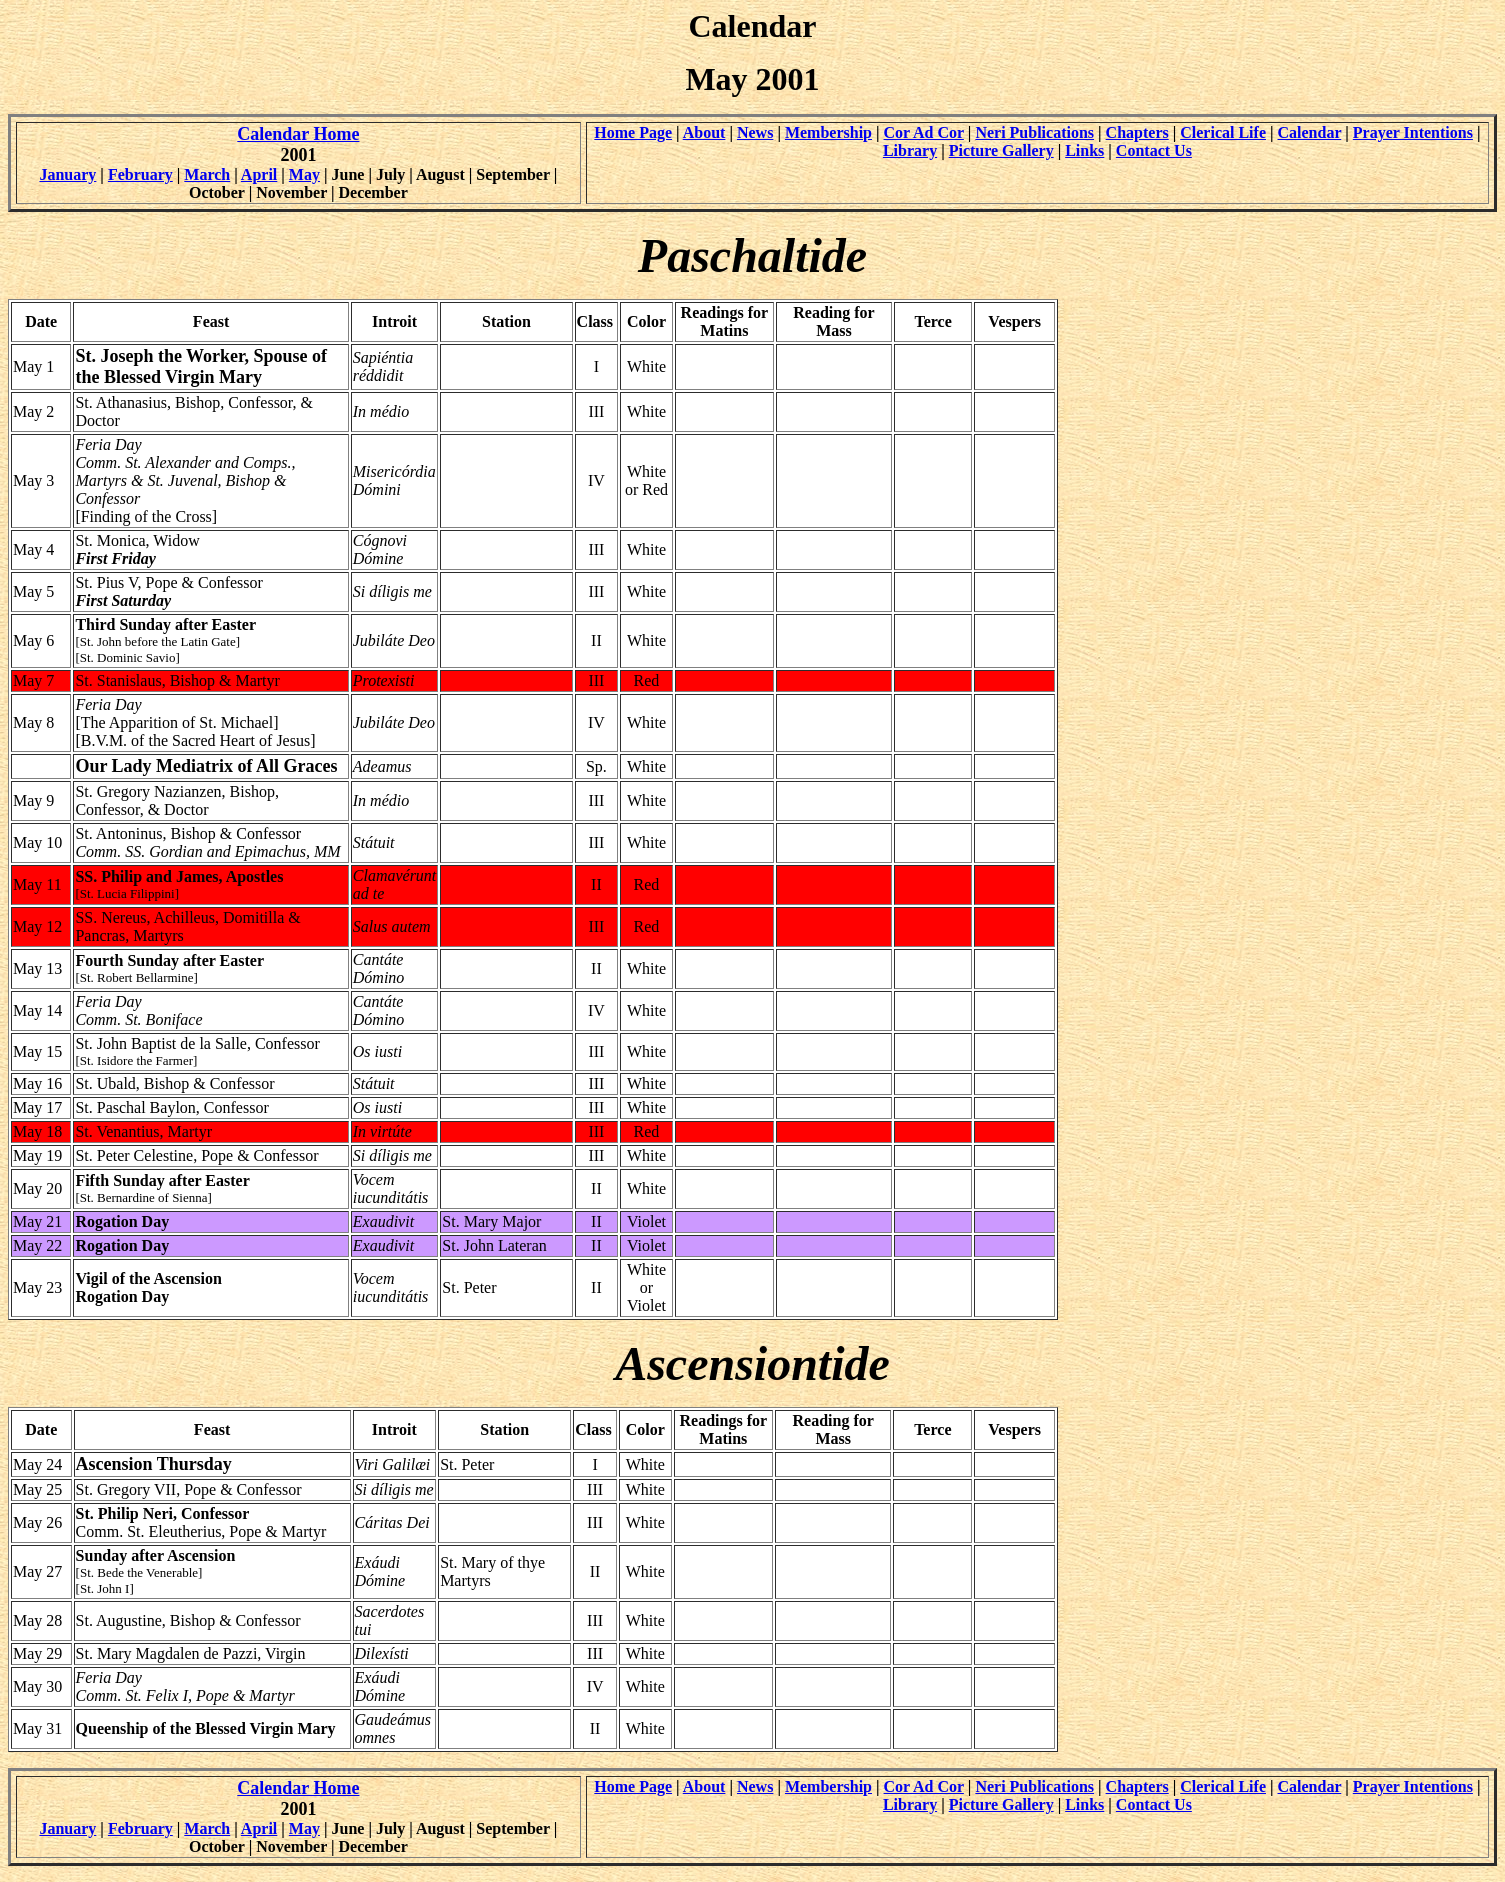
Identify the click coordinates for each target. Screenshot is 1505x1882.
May (304, 174)
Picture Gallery (1001, 150)
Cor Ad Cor (924, 132)
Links (1084, 150)
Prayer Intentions (1413, 132)
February (140, 174)
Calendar (1310, 132)
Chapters (1137, 132)
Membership (828, 132)
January (67, 174)
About (704, 132)
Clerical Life (1223, 132)
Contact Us (1154, 150)
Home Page (633, 132)
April (259, 174)
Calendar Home (298, 134)
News (755, 132)
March (207, 174)
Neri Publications (1034, 132)
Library (910, 150)
